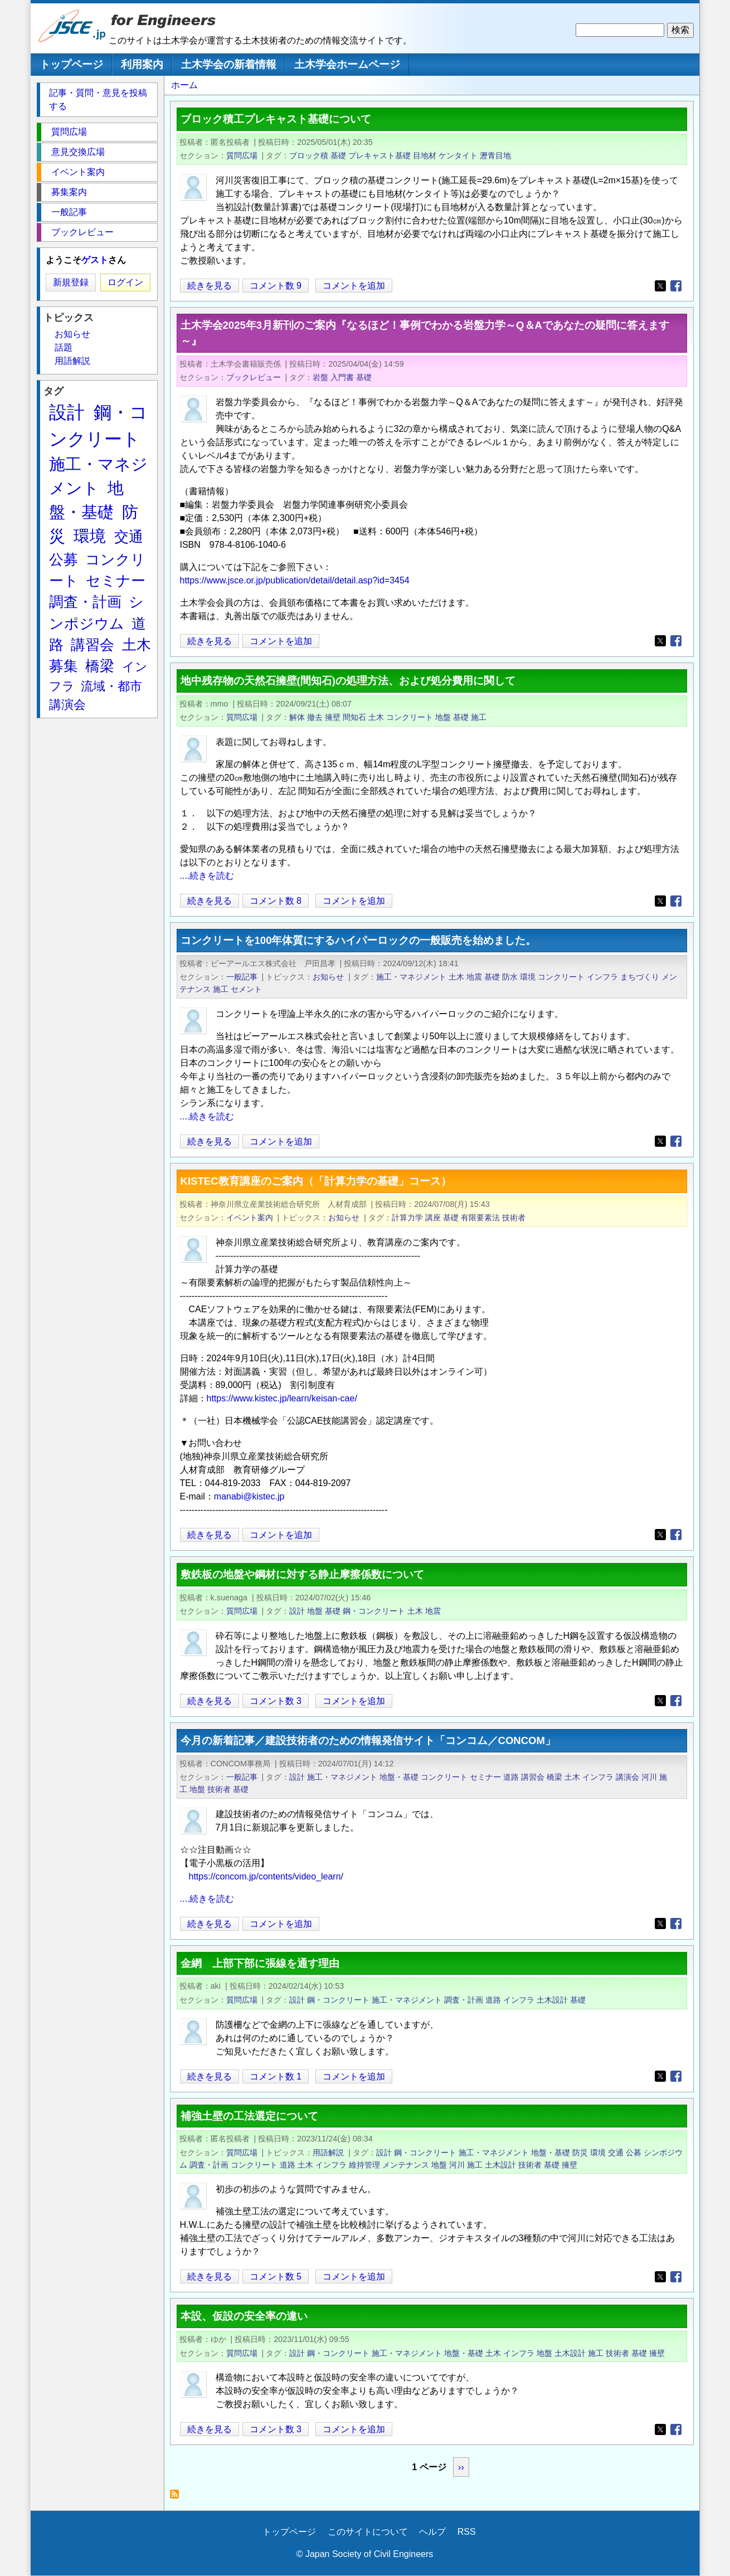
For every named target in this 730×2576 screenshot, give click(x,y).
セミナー (485, 1776)
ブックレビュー (253, 377)
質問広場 (241, 155)
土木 (376, 717)
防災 (580, 2152)
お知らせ (328, 976)
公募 (633, 2152)
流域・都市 (111, 686)
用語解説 (328, 2152)
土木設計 (552, 1999)
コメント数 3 (275, 1701)
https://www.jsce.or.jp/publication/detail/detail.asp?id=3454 (295, 580)
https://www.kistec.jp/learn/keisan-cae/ (282, 1398)
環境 (528, 976)
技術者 (513, 1217)
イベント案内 (249, 1217)
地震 (474, 976)
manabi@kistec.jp (249, 1496)
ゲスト (94, 260)
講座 (433, 1217)
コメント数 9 (275, 285)
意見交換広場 (78, 152)
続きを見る (209, 286)
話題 (63, 347)
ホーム (184, 85)
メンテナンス (405, 2164)
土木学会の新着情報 (228, 64)
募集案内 (69, 192)
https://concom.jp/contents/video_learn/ (266, 1876)
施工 (478, 717)
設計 (297, 1610)
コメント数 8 (275, 900)
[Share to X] (660, 285)
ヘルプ (432, 2531)
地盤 (443, 717)
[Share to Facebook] (676, 285)
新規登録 (71, 282)
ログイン (125, 282)
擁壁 (332, 717)
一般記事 (241, 976)
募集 (63, 666)
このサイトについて (368, 2531)
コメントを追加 (354, 285)
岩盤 (320, 377)
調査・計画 (463, 1999)
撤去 (315, 717)
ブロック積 (308, 155)
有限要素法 (480, 1217)
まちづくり (639, 976)
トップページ (71, 64)
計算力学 (407, 1217)
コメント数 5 (275, 2276)
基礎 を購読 (177, 2497)
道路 (511, 1776)
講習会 (532, 1776)
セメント (246, 989)
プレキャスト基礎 (379, 155)
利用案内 (142, 64)
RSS (467, 2531)
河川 (649, 1776)
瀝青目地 (495, 155)
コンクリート (409, 717)
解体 (297, 717)
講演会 (627, 1776)
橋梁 (554, 1776)
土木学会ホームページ (347, 64)
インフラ (602, 976)
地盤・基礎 (398, 1776)
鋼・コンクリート (374, 1610)
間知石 (354, 717)
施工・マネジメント (411, 976)
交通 (616, 2152)
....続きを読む (207, 875)
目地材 (424, 155)
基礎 (338, 155)
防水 (510, 976)
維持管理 (364, 2164)
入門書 (342, 377)
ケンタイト (458, 155)
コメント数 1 (275, 2076)
